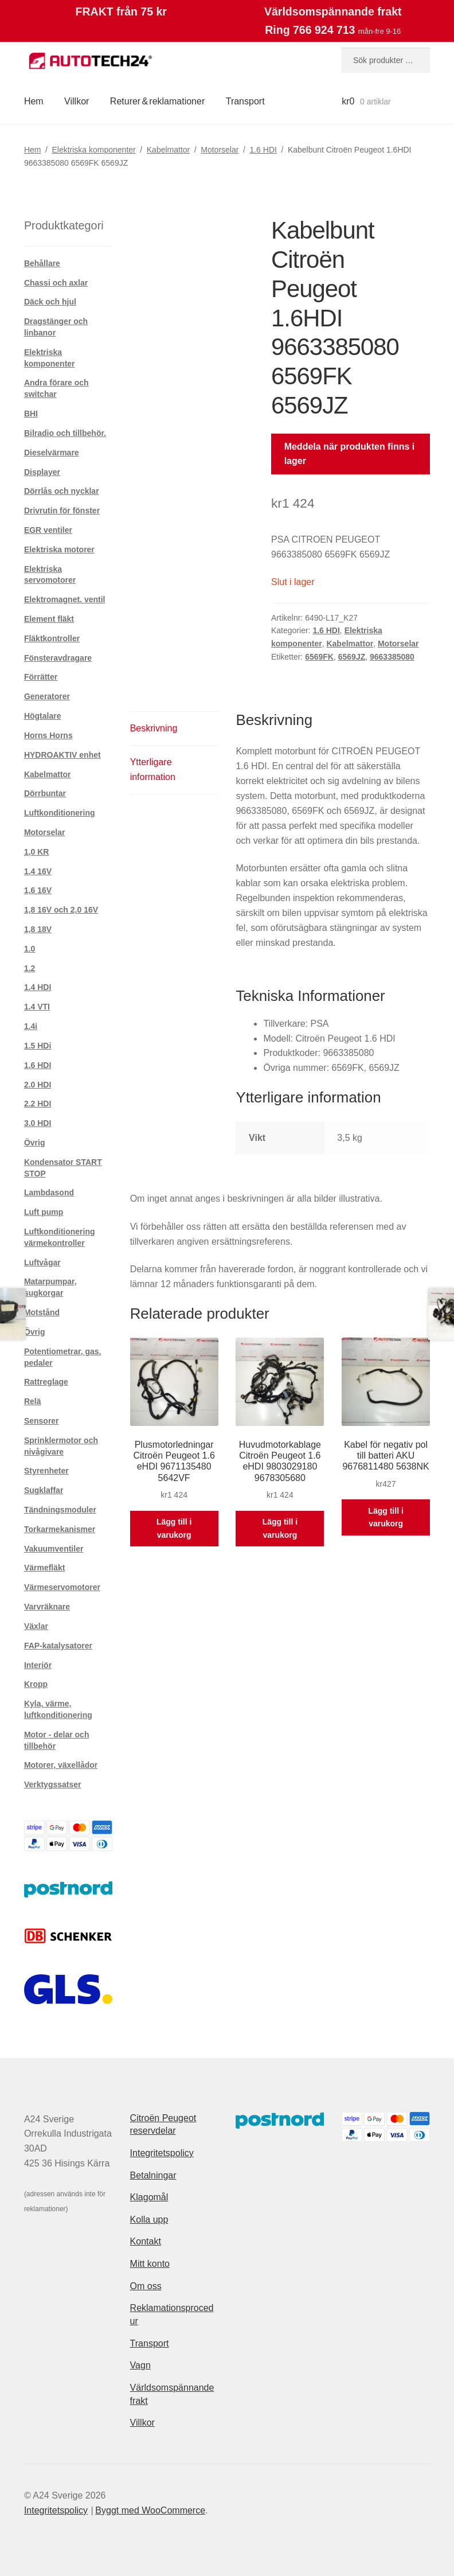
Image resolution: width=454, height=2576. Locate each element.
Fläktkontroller (52, 638)
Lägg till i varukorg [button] (173, 1528)
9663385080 (392, 656)
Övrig (34, 1142)
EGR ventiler (48, 530)
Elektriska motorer (59, 549)
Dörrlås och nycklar (61, 491)
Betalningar (153, 2175)
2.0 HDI (37, 1084)
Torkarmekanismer (59, 1529)
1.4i (30, 1026)
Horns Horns (48, 735)
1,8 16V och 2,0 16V (61, 909)
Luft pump (43, 1212)
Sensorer (41, 1420)
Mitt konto (150, 2264)
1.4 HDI (37, 987)
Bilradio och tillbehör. (65, 433)
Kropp (36, 1684)
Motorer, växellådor (60, 1765)
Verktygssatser (52, 1784)
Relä (32, 1401)
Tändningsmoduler (60, 1509)
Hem (34, 101)
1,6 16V (38, 890)
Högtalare (42, 715)
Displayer (42, 472)
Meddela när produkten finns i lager (349, 454)
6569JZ (351, 656)
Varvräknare (47, 1606)
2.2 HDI (37, 1103)
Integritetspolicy (162, 2153)
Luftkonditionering (59, 812)
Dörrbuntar (45, 793)
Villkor (76, 101)
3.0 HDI (37, 1123)
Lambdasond (49, 1192)
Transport (245, 101)
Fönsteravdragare (58, 657)
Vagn (140, 2365)
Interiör (38, 1665)
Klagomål (149, 2197)
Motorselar (219, 149)
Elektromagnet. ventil (64, 599)
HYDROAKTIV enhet (62, 754)
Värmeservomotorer (62, 1587)
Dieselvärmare (51, 452)
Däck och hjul (50, 301)
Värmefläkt (44, 1567)
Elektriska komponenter (93, 149)
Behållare (42, 263)
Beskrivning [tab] (154, 728)
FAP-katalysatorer (58, 1645)
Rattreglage (46, 1381)
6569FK (319, 656)
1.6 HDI (262, 149)
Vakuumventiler (54, 1548)
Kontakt (145, 2241)
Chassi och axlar (56, 282)
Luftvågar (42, 1262)
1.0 (29, 948)
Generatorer (47, 696)
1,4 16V (38, 871)
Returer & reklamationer (157, 101)
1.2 (29, 968)
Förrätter (40, 676)
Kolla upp (149, 2219)
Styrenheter (46, 1470)
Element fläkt (49, 618)
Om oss (146, 2286)
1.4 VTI (37, 1006)
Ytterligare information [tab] (152, 769)
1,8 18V (38, 929)
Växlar (36, 1626)
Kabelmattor (168, 149)
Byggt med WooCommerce (150, 2510)
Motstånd (42, 1312)
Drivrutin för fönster (62, 510)
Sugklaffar (43, 1490)
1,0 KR (36, 851)
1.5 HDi (37, 1045)
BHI (31, 413)
